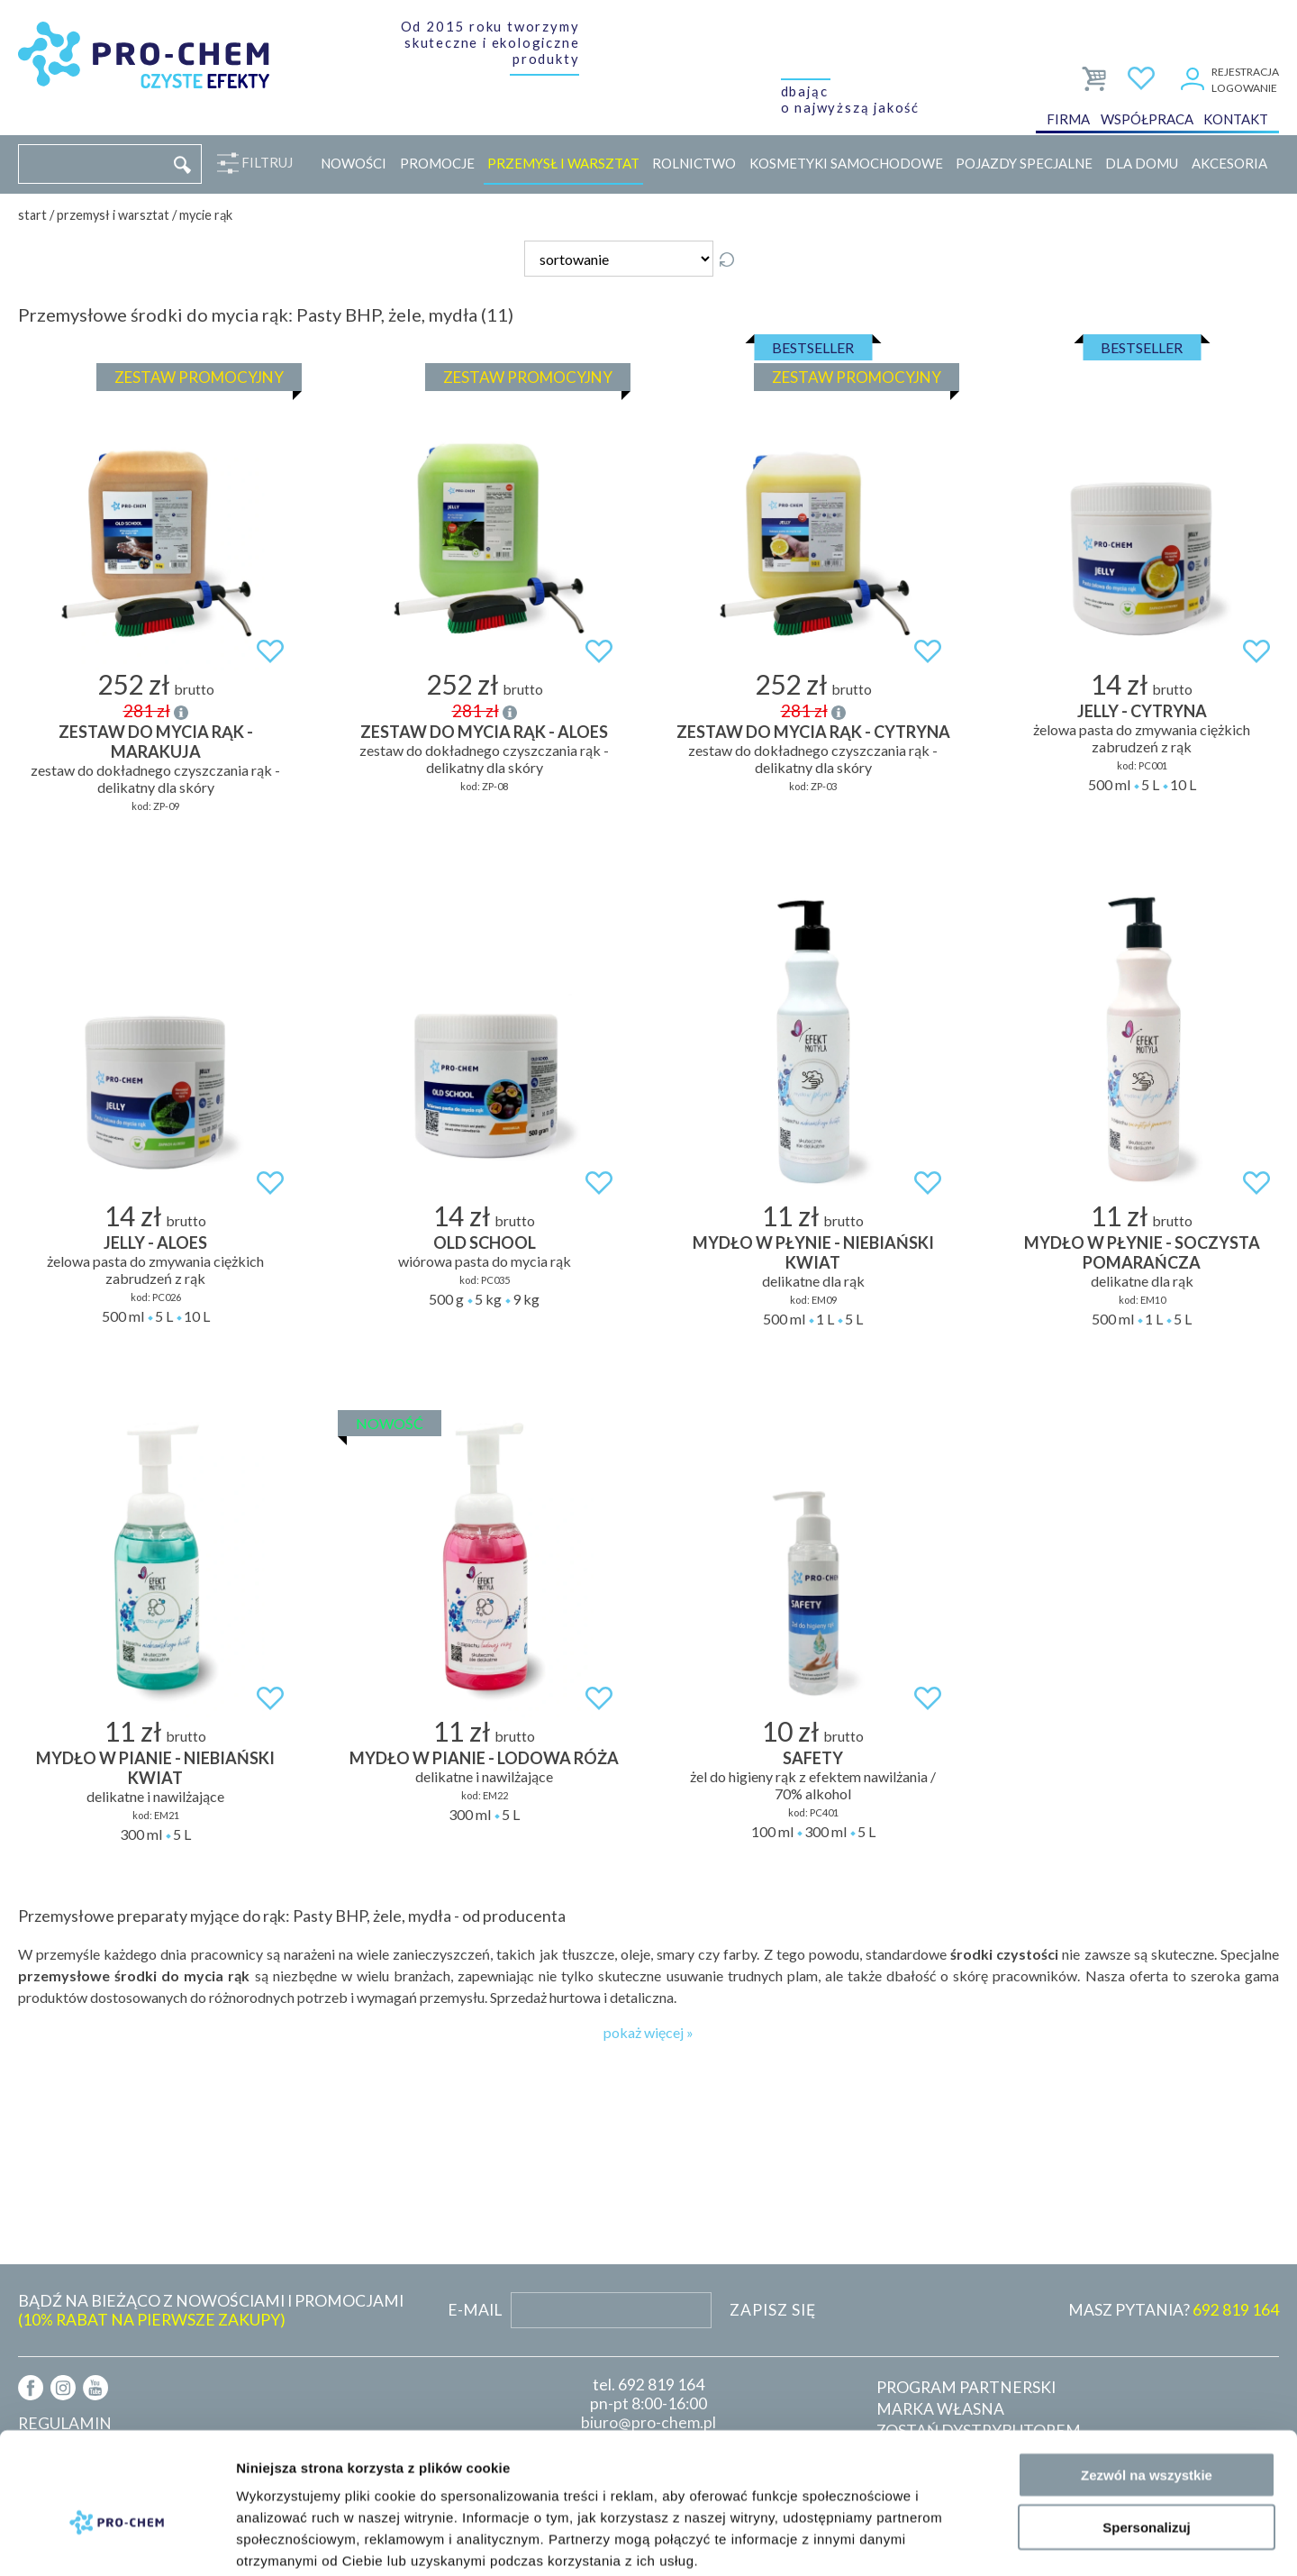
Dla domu (1141, 163)
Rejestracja (1245, 71)
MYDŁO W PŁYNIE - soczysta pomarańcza (1142, 1252)
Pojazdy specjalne (1024, 163)
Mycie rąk (205, 215)
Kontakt (1235, 121)
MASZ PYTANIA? (1173, 2309)
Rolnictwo (694, 163)
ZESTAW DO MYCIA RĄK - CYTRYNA (813, 732)
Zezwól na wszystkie (1146, 2381)
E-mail (475, 2309)
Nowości (353, 163)
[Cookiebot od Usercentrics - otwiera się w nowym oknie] (116, 2540)
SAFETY (813, 1758)
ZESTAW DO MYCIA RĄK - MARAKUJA (156, 741)
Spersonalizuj (1146, 2435)
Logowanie (1244, 88)
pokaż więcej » (648, 2032)
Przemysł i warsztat (563, 163)
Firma (1068, 121)
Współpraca (1147, 121)
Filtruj (263, 163)
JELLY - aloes (155, 1242)
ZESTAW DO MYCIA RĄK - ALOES (484, 732)
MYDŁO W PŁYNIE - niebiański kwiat (813, 1252)
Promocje (437, 163)
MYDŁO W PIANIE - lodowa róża (484, 1758)
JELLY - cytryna (1142, 711)
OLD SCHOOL (484, 1242)
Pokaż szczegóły (961, 2540)
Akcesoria (1229, 163)
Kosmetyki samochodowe (846, 163)
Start (32, 215)
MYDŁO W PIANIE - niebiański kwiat (155, 1768)
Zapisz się (773, 2309)
